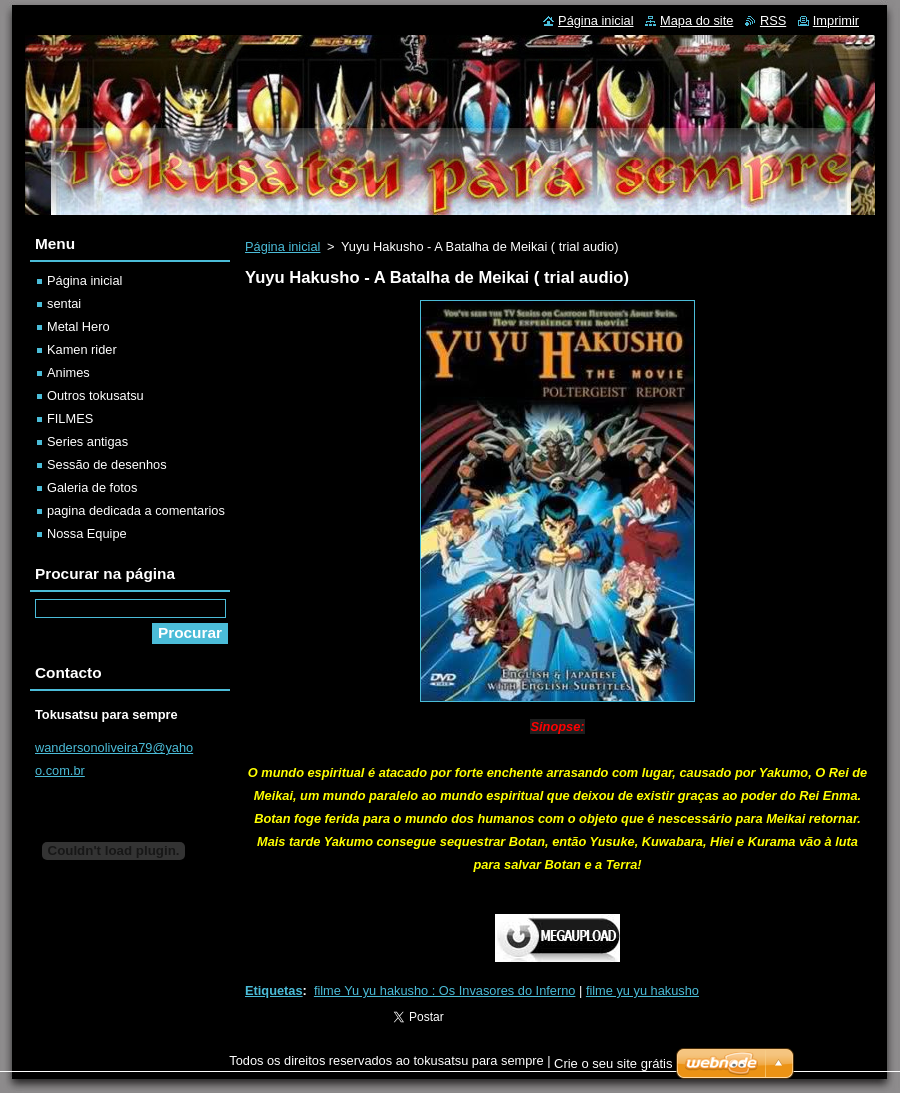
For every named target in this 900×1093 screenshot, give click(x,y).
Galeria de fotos (92, 487)
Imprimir (836, 20)
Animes (68, 372)
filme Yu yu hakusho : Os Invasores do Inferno (445, 990)
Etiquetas (274, 990)
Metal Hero (78, 326)
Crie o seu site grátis (613, 1063)
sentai (64, 303)
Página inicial (282, 246)
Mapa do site (696, 20)
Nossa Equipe (87, 533)
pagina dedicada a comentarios (136, 510)
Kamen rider (82, 349)
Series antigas (87, 441)
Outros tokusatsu (95, 395)
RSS (773, 20)
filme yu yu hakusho (642, 990)
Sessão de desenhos (107, 464)
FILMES (70, 418)
